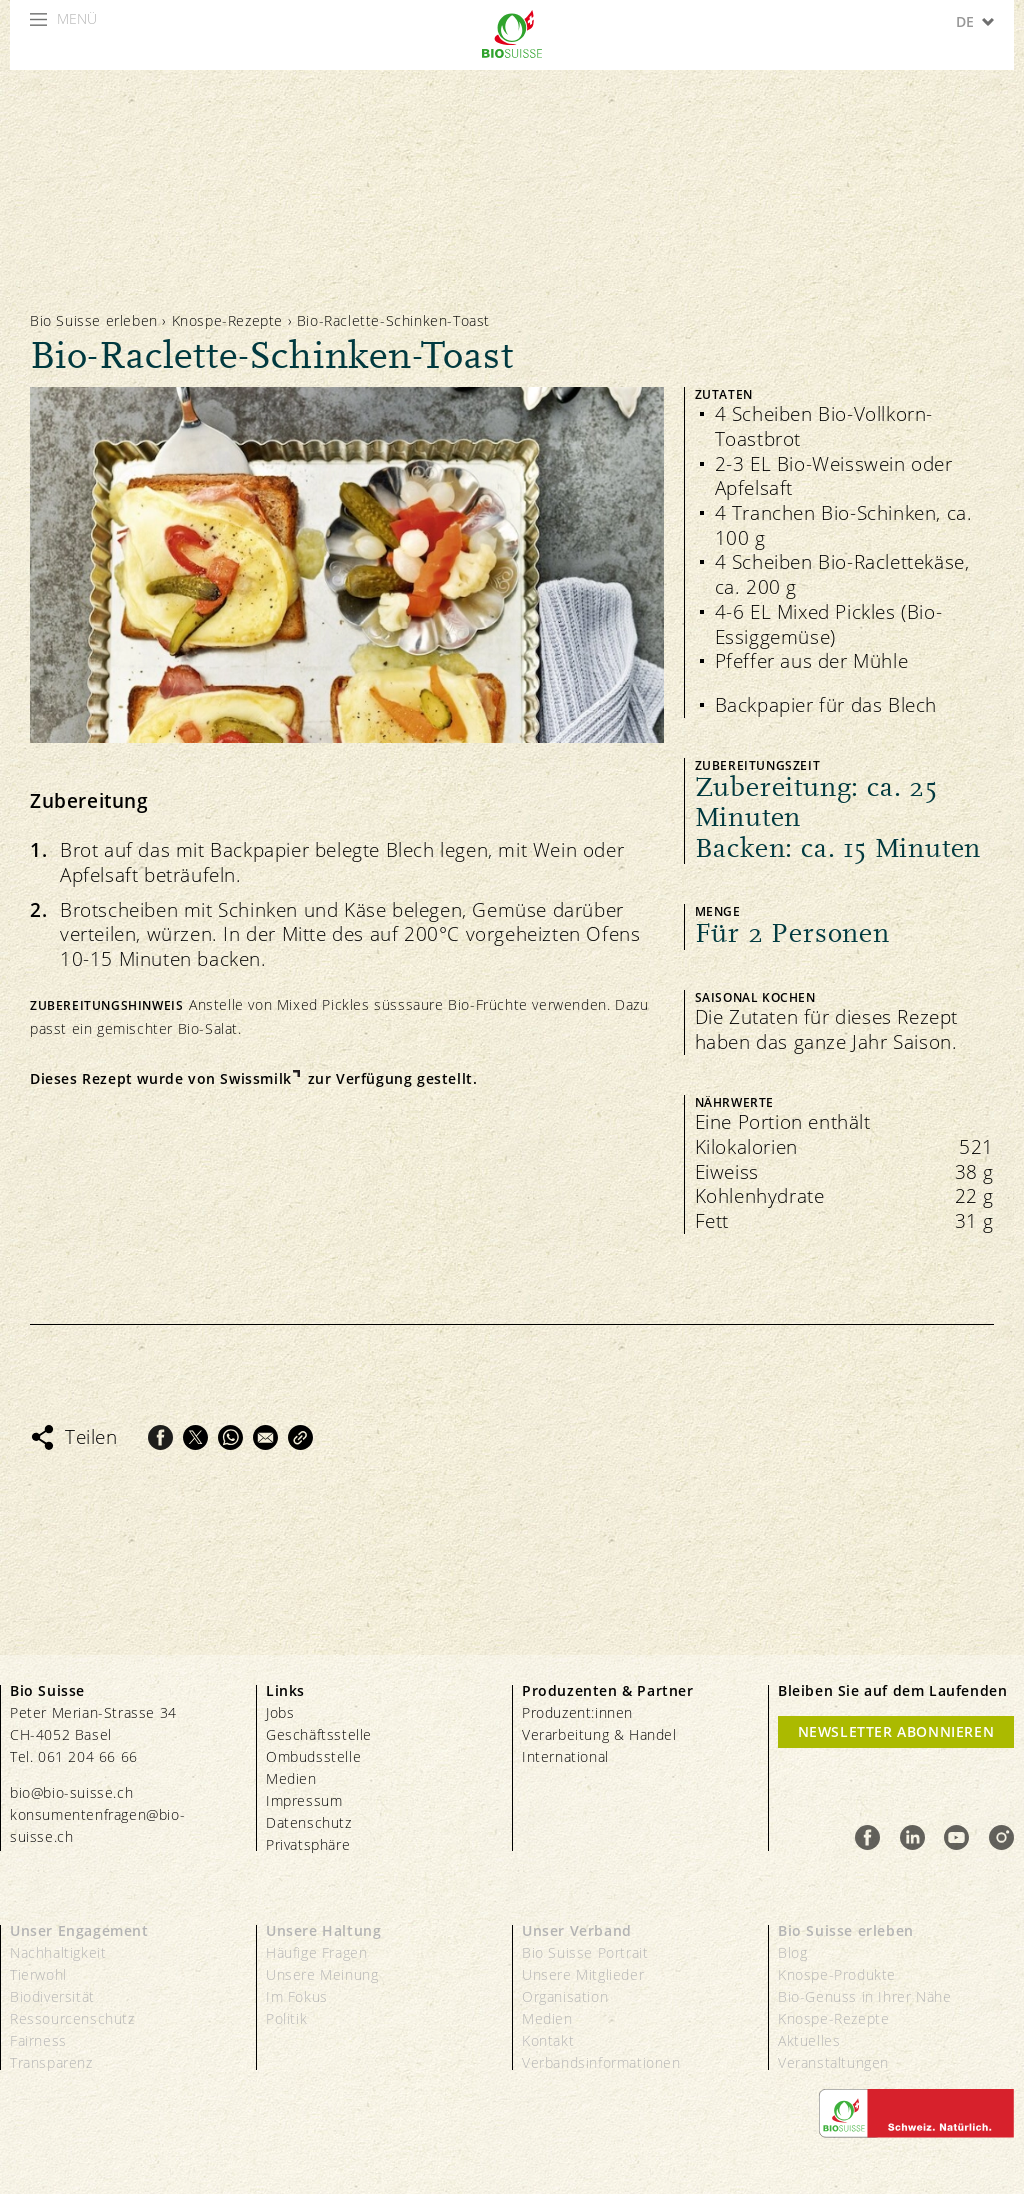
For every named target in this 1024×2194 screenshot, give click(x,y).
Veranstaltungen (833, 2062)
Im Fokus (297, 1996)
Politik (286, 2018)
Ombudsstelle (313, 1756)
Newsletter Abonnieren (896, 1731)
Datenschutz (309, 1822)
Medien (291, 1778)
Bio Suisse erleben (94, 320)
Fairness (38, 2040)
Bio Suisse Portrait (585, 1952)
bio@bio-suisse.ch (71, 1792)
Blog (792, 1952)
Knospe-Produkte (837, 1974)
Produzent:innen (577, 1712)
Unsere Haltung (323, 1930)
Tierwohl (38, 1974)
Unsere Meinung (322, 1974)
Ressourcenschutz (72, 2018)
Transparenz (51, 2062)
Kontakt (548, 2040)
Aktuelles (809, 2040)
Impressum (304, 1800)
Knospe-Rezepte (227, 320)
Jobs (280, 1712)
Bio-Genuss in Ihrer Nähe (864, 1996)
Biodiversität (52, 1996)
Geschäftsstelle (319, 1734)
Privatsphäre (308, 1844)
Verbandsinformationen (601, 2062)
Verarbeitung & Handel (599, 1734)
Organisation (565, 1996)
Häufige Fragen (316, 1952)
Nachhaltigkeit (58, 1952)
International (565, 1756)
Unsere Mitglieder (583, 1974)
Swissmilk (255, 1079)
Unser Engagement (79, 1930)
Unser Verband (577, 1930)
